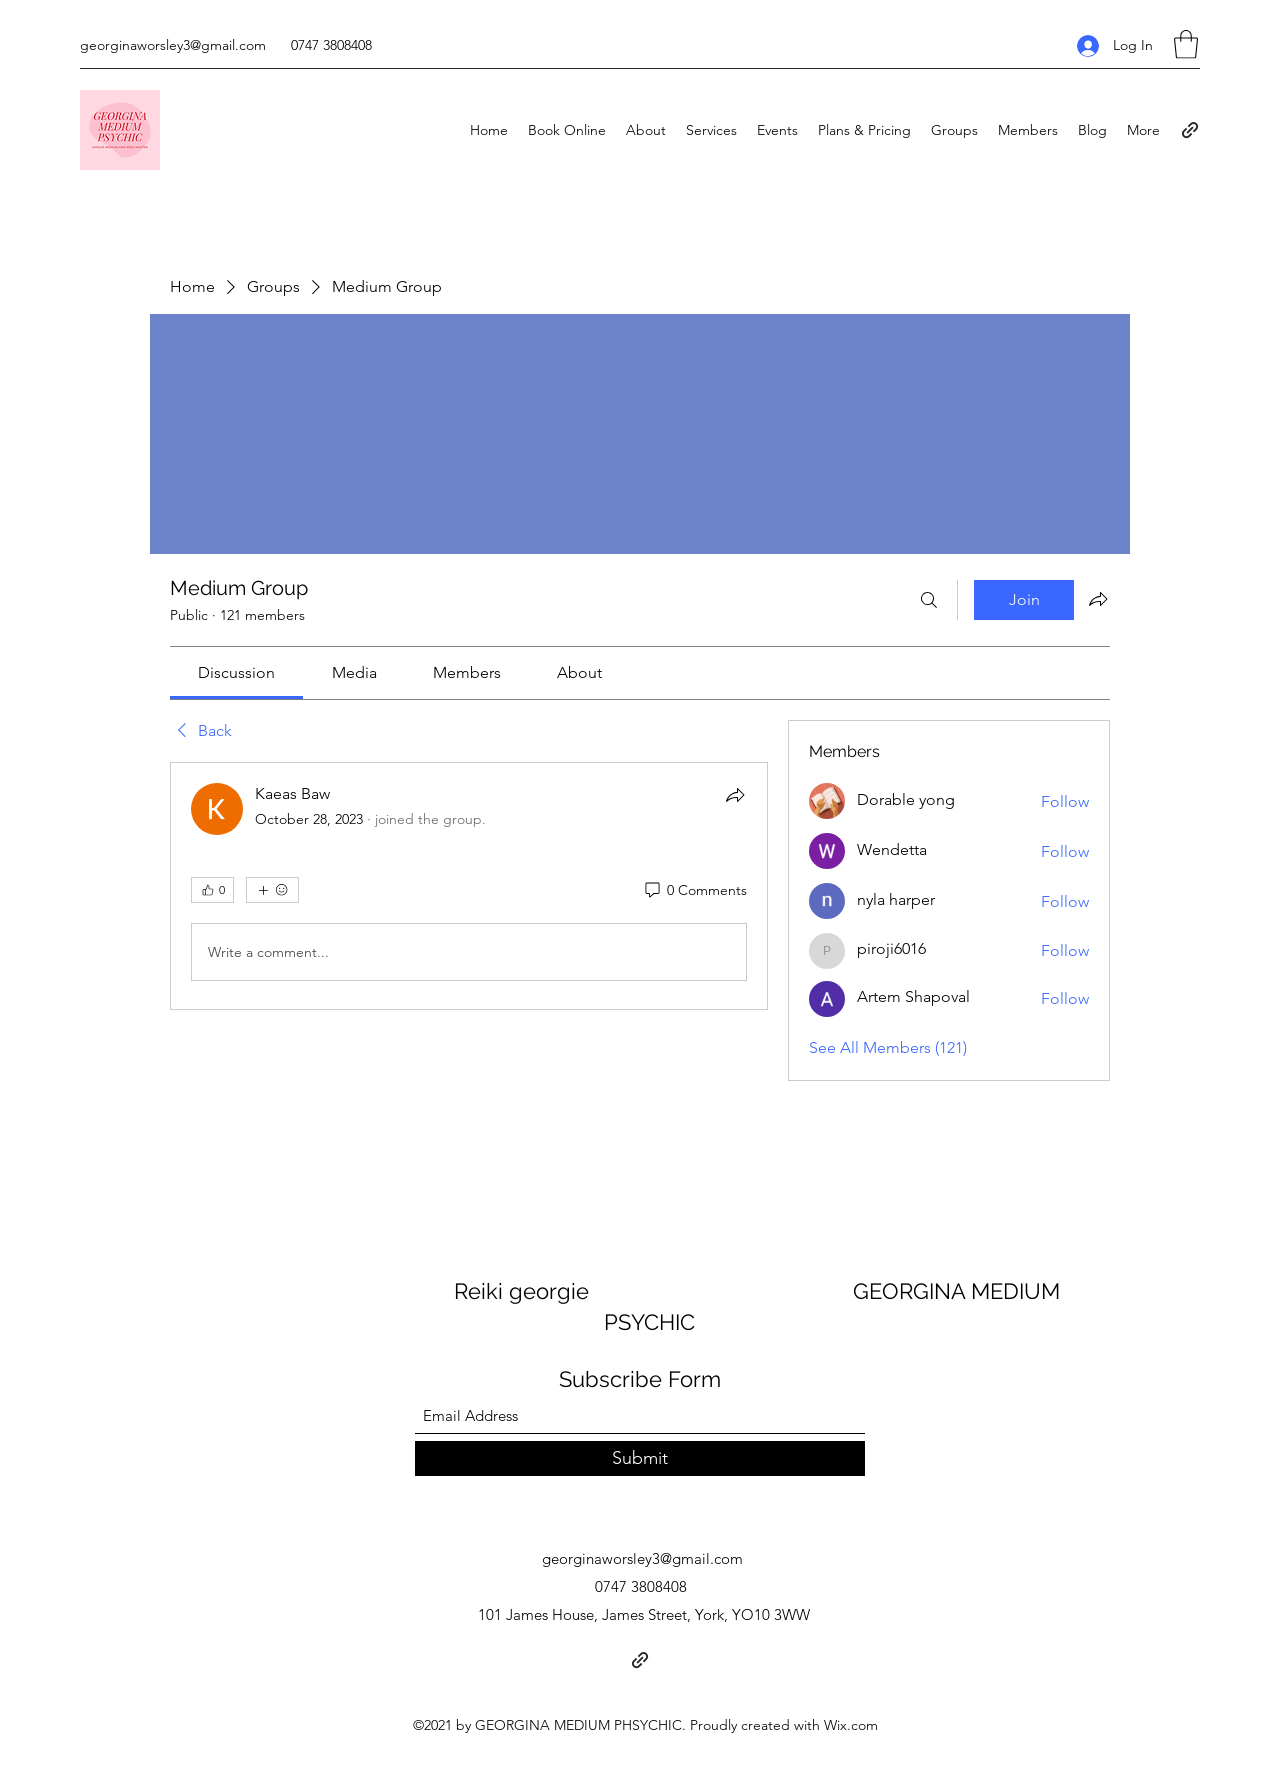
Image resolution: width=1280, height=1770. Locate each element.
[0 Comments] (694, 891)
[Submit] (640, 1458)
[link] (236, 672)
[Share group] (1098, 599)
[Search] (929, 600)
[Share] (735, 795)
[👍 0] (212, 890)
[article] (469, 886)
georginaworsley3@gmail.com (173, 45)
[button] (1186, 44)
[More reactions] (272, 890)
